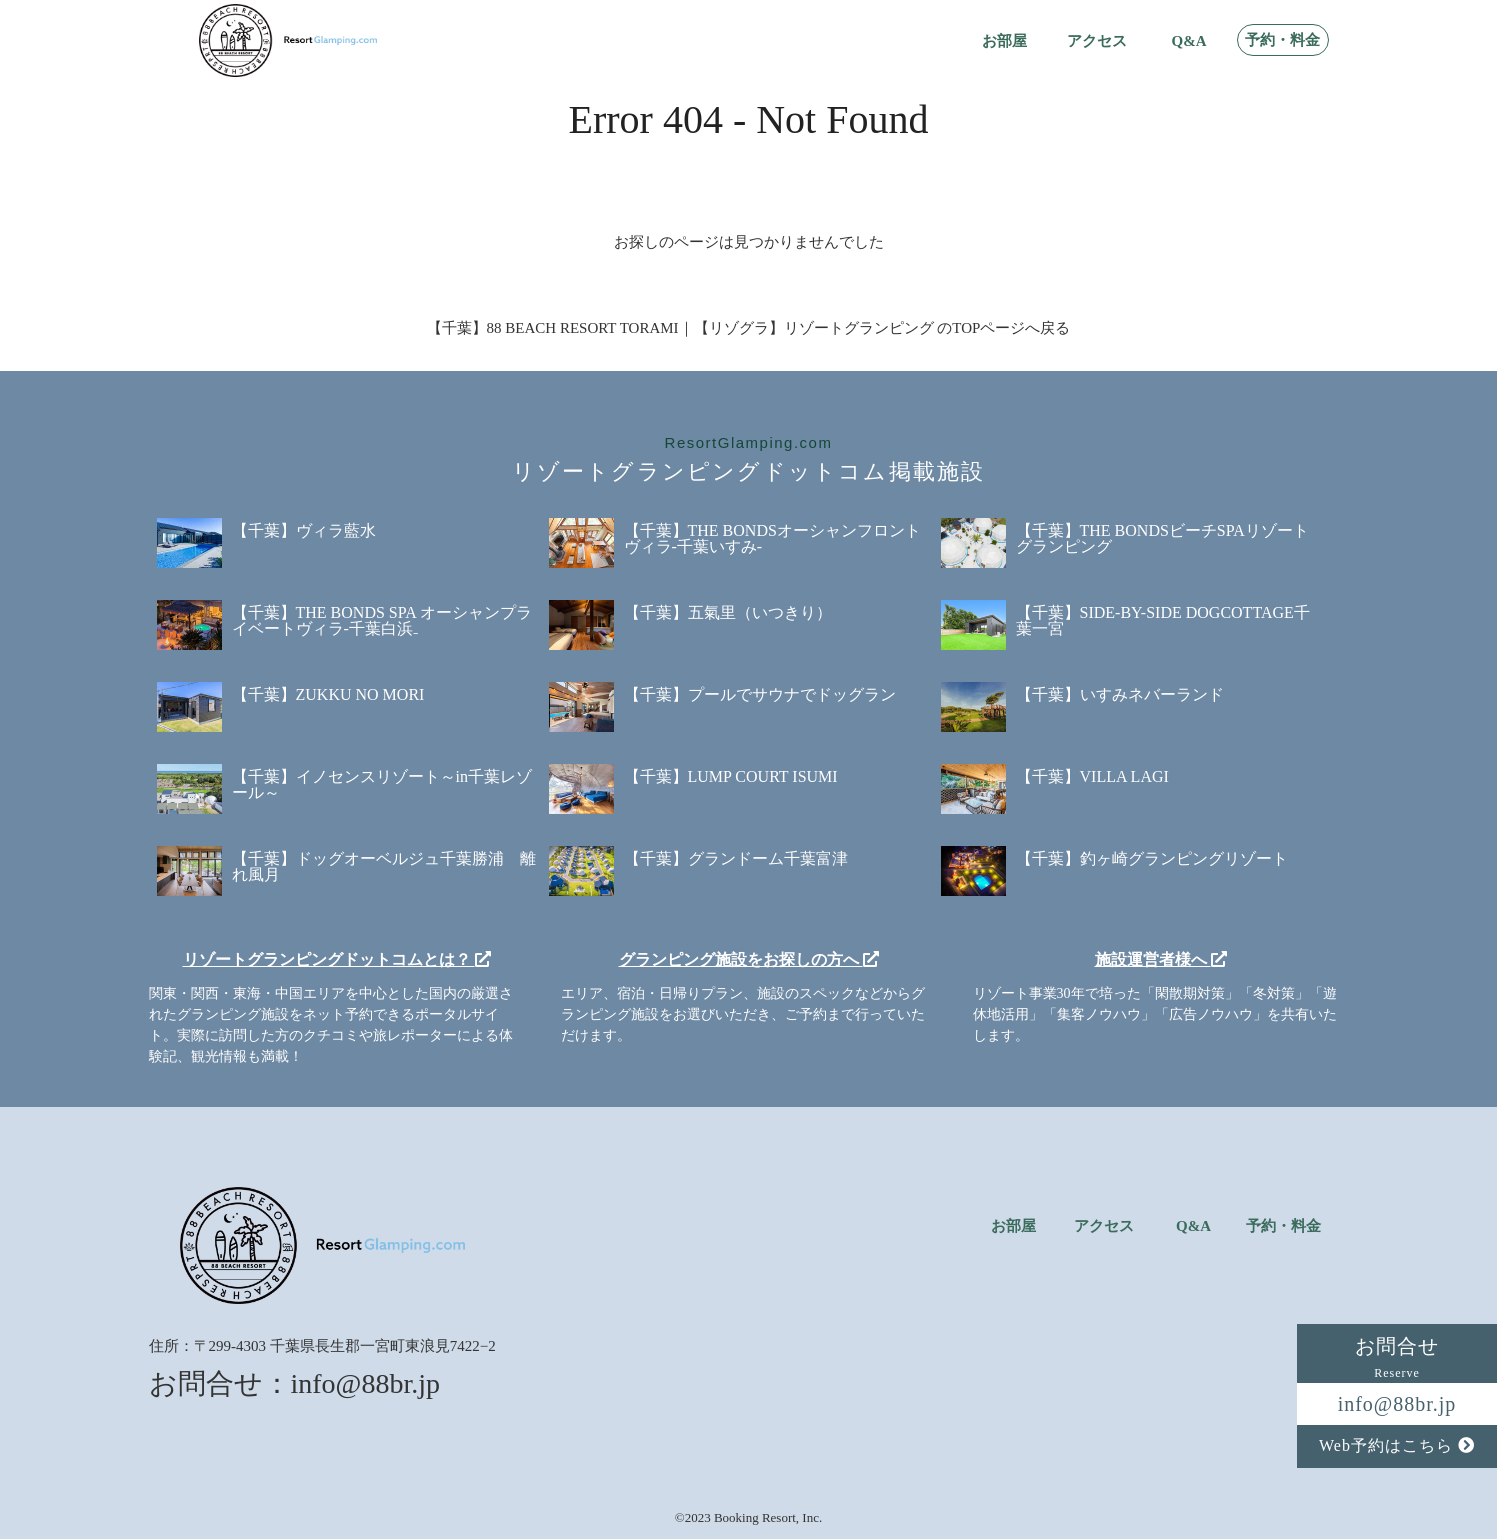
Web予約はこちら (1397, 1445)
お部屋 (1004, 41)
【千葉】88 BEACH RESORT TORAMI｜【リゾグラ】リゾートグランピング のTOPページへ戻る (749, 328)
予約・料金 (1282, 40)
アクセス (1097, 41)
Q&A (1189, 41)
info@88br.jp (1397, 1404)
